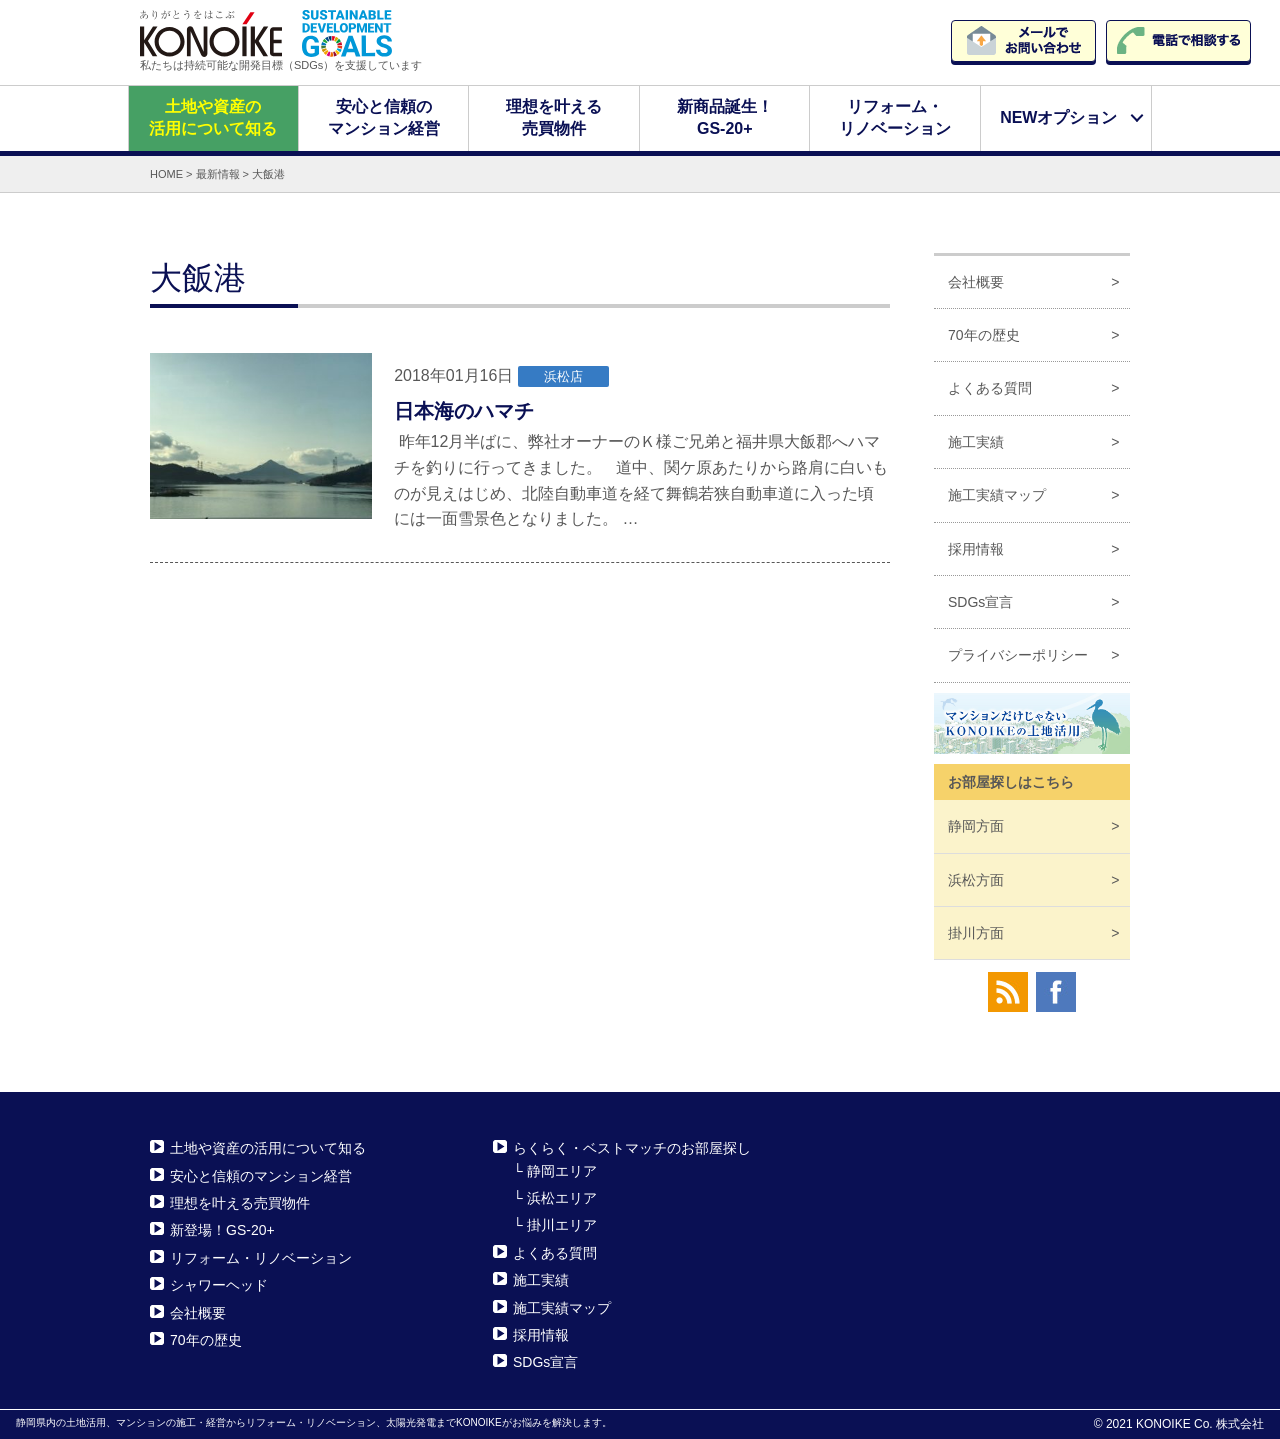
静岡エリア (562, 1170)
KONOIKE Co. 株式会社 (1200, 1424)
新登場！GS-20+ (222, 1230)
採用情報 (976, 548)
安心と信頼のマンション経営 (383, 117)
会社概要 (976, 281)
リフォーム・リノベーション (895, 117)
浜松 (976, 879)
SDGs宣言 (980, 602)
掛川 (976, 933)
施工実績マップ (997, 495)
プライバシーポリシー (1018, 655)
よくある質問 (990, 388)
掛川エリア (562, 1225)
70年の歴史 (984, 335)
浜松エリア (562, 1198)
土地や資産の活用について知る (213, 117)
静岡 (976, 826)
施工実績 (976, 442)
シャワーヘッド (219, 1285)
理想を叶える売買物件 (554, 117)
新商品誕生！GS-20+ (725, 117)
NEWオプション (1058, 117)
